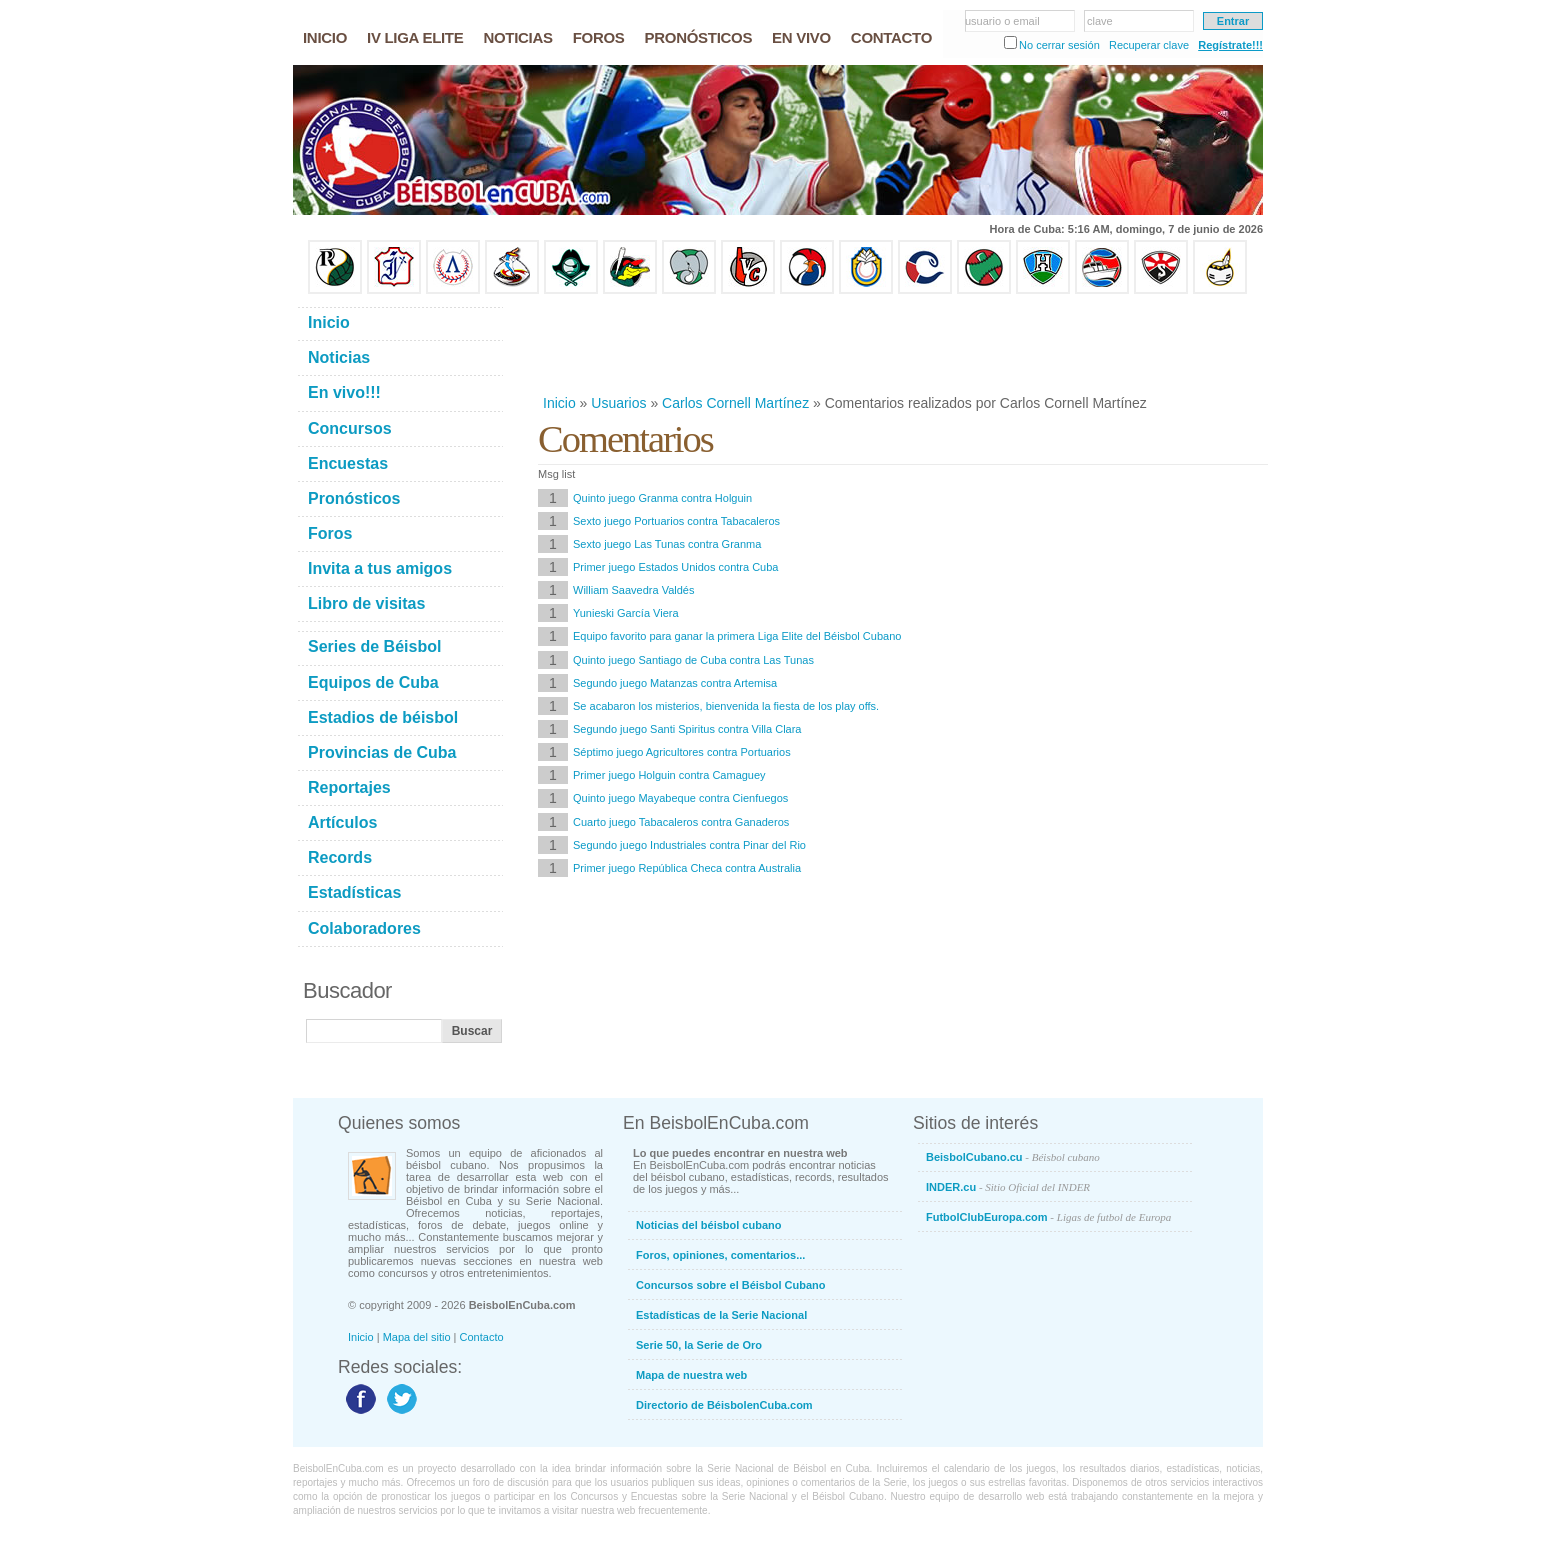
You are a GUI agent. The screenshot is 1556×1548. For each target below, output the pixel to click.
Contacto (482, 1337)
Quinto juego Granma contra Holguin (662, 498)
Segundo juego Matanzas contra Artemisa (675, 683)
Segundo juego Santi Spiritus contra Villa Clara (687, 729)
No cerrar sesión (1059, 45)
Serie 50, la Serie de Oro (699, 1345)
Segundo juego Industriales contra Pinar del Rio (689, 845)
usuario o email (1002, 21)
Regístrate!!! (1230, 45)
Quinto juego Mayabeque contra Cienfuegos (680, 798)
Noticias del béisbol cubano (708, 1225)
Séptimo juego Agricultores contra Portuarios (682, 752)
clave (1100, 21)
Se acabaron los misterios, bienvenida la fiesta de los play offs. (726, 706)
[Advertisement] (902, 344)
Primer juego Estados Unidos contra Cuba (675, 567)
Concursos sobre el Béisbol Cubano (730, 1285)
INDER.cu (1008, 1187)
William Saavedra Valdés (633, 590)
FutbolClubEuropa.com (1048, 1217)
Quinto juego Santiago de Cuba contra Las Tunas (693, 660)
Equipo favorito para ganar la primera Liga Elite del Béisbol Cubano (737, 636)
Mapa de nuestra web (691, 1375)
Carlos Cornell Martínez (735, 403)
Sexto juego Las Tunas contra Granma (667, 544)
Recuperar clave (1149, 45)
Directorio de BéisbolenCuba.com (724, 1405)
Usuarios (618, 403)
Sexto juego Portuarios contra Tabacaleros (676, 521)
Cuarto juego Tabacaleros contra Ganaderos (681, 822)
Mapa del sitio (417, 1337)
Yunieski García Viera (626, 613)
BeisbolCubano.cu (1013, 1157)
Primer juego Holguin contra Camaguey (669, 775)
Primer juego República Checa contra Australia (687, 868)
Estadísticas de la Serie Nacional (721, 1315)
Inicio (559, 403)
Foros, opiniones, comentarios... (720, 1255)
